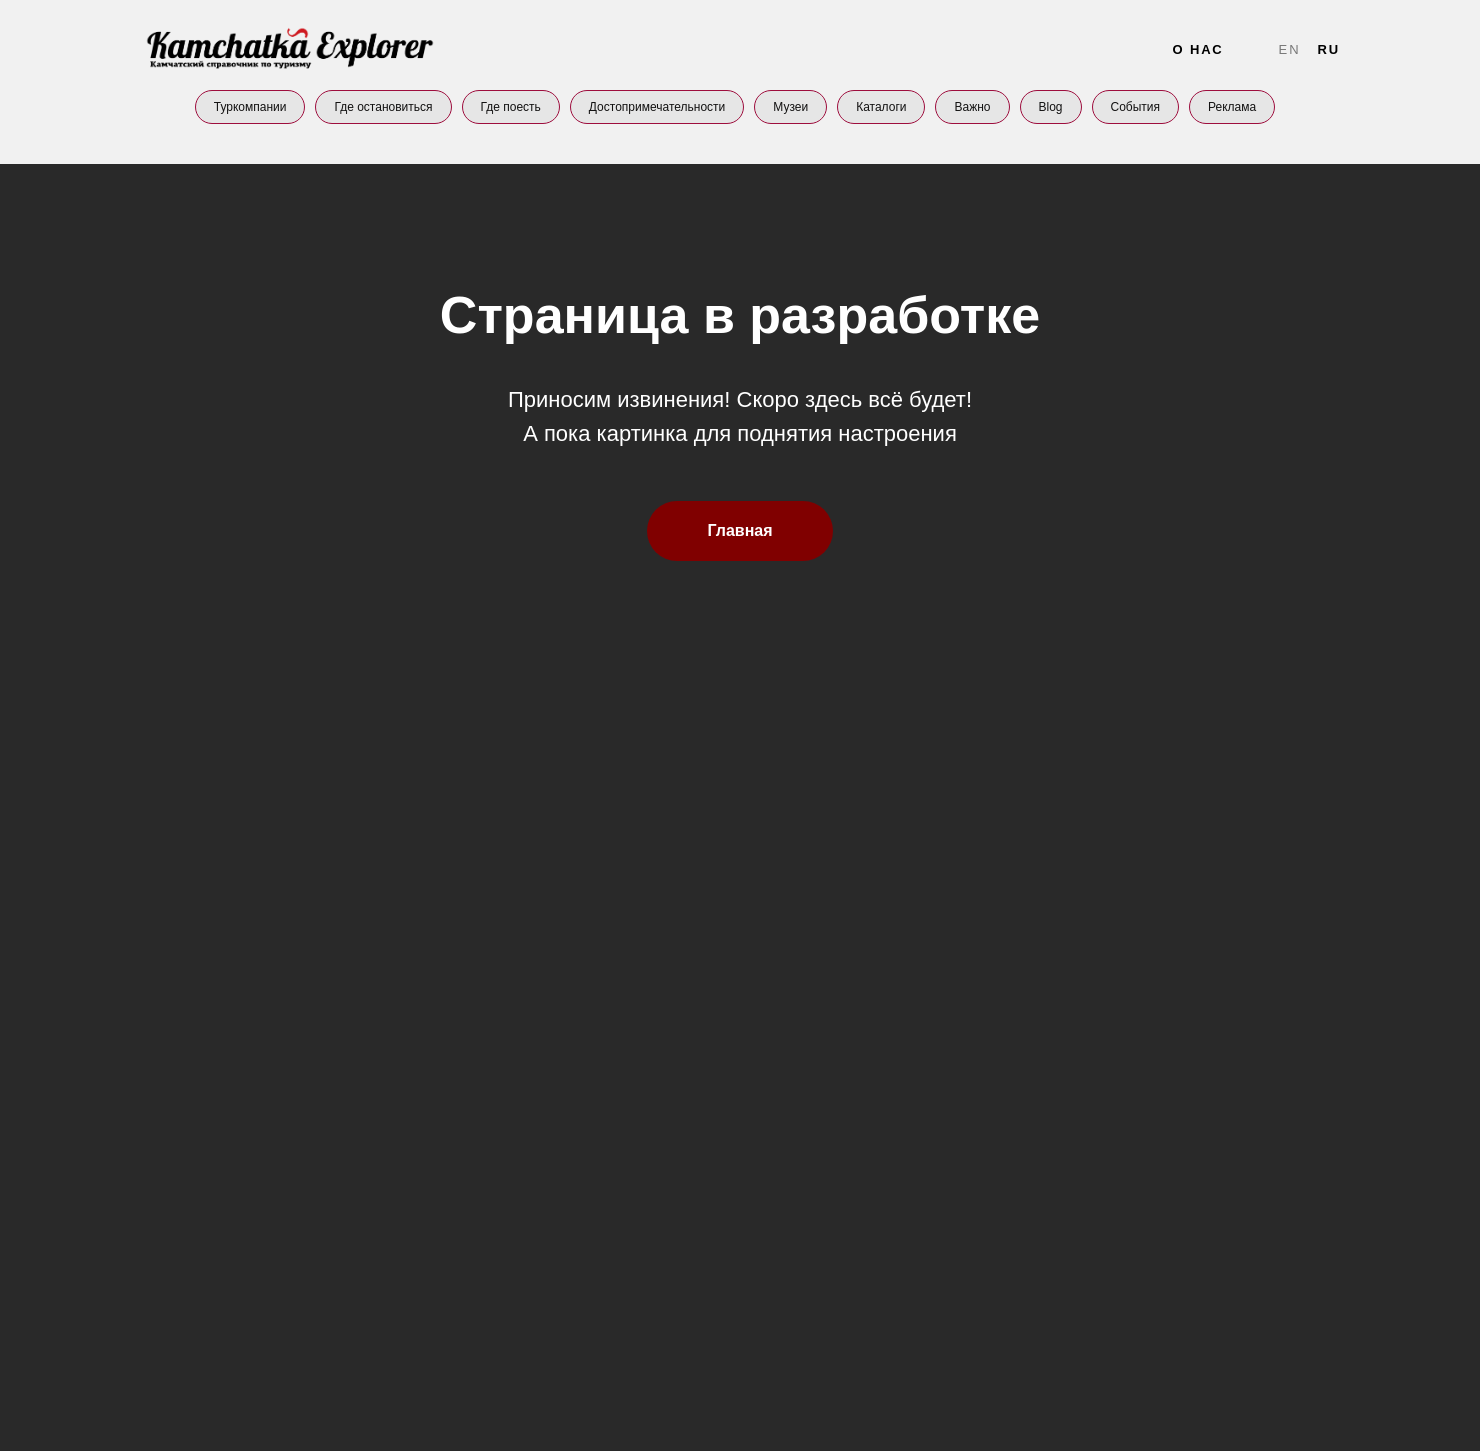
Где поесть (511, 107)
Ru (1328, 49)
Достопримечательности (657, 107)
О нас (1197, 49)
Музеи (790, 107)
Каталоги (881, 107)
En (1290, 49)
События (1136, 107)
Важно (972, 107)
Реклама (1232, 107)
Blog (1051, 107)
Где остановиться (383, 107)
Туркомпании (250, 107)
